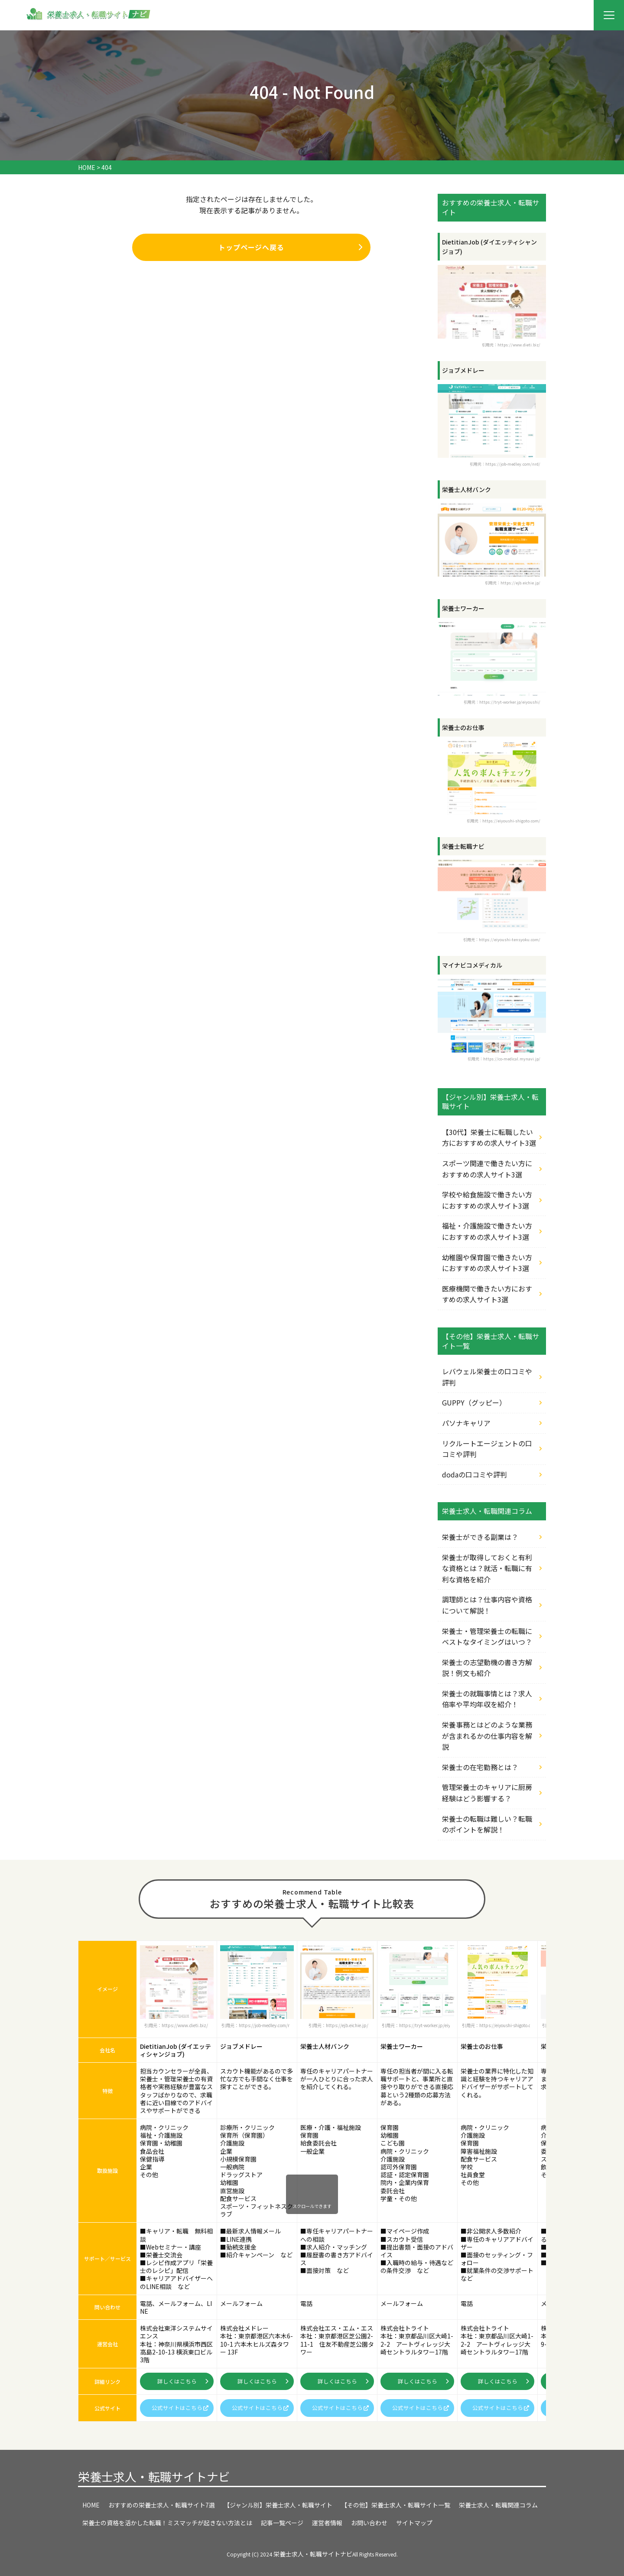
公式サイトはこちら (180, 2407)
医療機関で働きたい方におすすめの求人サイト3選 (487, 1294)
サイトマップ (414, 2522)
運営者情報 (327, 2522)
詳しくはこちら (183, 2381)
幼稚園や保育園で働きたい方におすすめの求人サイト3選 (487, 1263)
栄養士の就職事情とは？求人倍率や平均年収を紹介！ (487, 1699)
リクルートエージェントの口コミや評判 (487, 1449)
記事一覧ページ (282, 2522)
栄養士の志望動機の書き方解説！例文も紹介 (487, 1668)
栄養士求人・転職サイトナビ (154, 2476)
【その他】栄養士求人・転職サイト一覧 (395, 2505)
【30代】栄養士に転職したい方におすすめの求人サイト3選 (489, 1137)
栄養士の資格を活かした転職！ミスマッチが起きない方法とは (167, 2522)
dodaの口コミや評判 (474, 1474)
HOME (91, 2505)
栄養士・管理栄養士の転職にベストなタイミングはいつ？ (487, 1636)
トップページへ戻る (290, 248)
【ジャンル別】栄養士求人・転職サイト (278, 2505)
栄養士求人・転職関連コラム (498, 2505)
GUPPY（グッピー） (474, 1402)
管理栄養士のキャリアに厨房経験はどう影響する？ (487, 1792)
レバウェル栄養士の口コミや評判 (487, 1377)
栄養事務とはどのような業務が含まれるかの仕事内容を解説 (487, 1735)
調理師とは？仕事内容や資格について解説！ (487, 1605)
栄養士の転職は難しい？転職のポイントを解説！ (487, 1824)
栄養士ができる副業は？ (480, 1537)
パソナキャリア (466, 1423)
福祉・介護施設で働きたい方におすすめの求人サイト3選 (487, 1231)
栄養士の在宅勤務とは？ (480, 1767)
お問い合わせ (369, 2522)
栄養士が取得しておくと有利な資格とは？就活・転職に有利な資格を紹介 (487, 1568)
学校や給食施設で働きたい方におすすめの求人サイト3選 (487, 1200)
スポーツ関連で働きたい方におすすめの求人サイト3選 (487, 1169)
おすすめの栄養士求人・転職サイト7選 (161, 2505)
